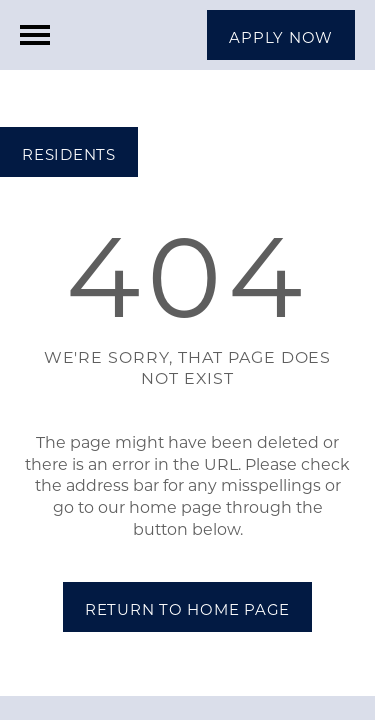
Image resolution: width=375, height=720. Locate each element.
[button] (281, 35)
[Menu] (35, 35)
